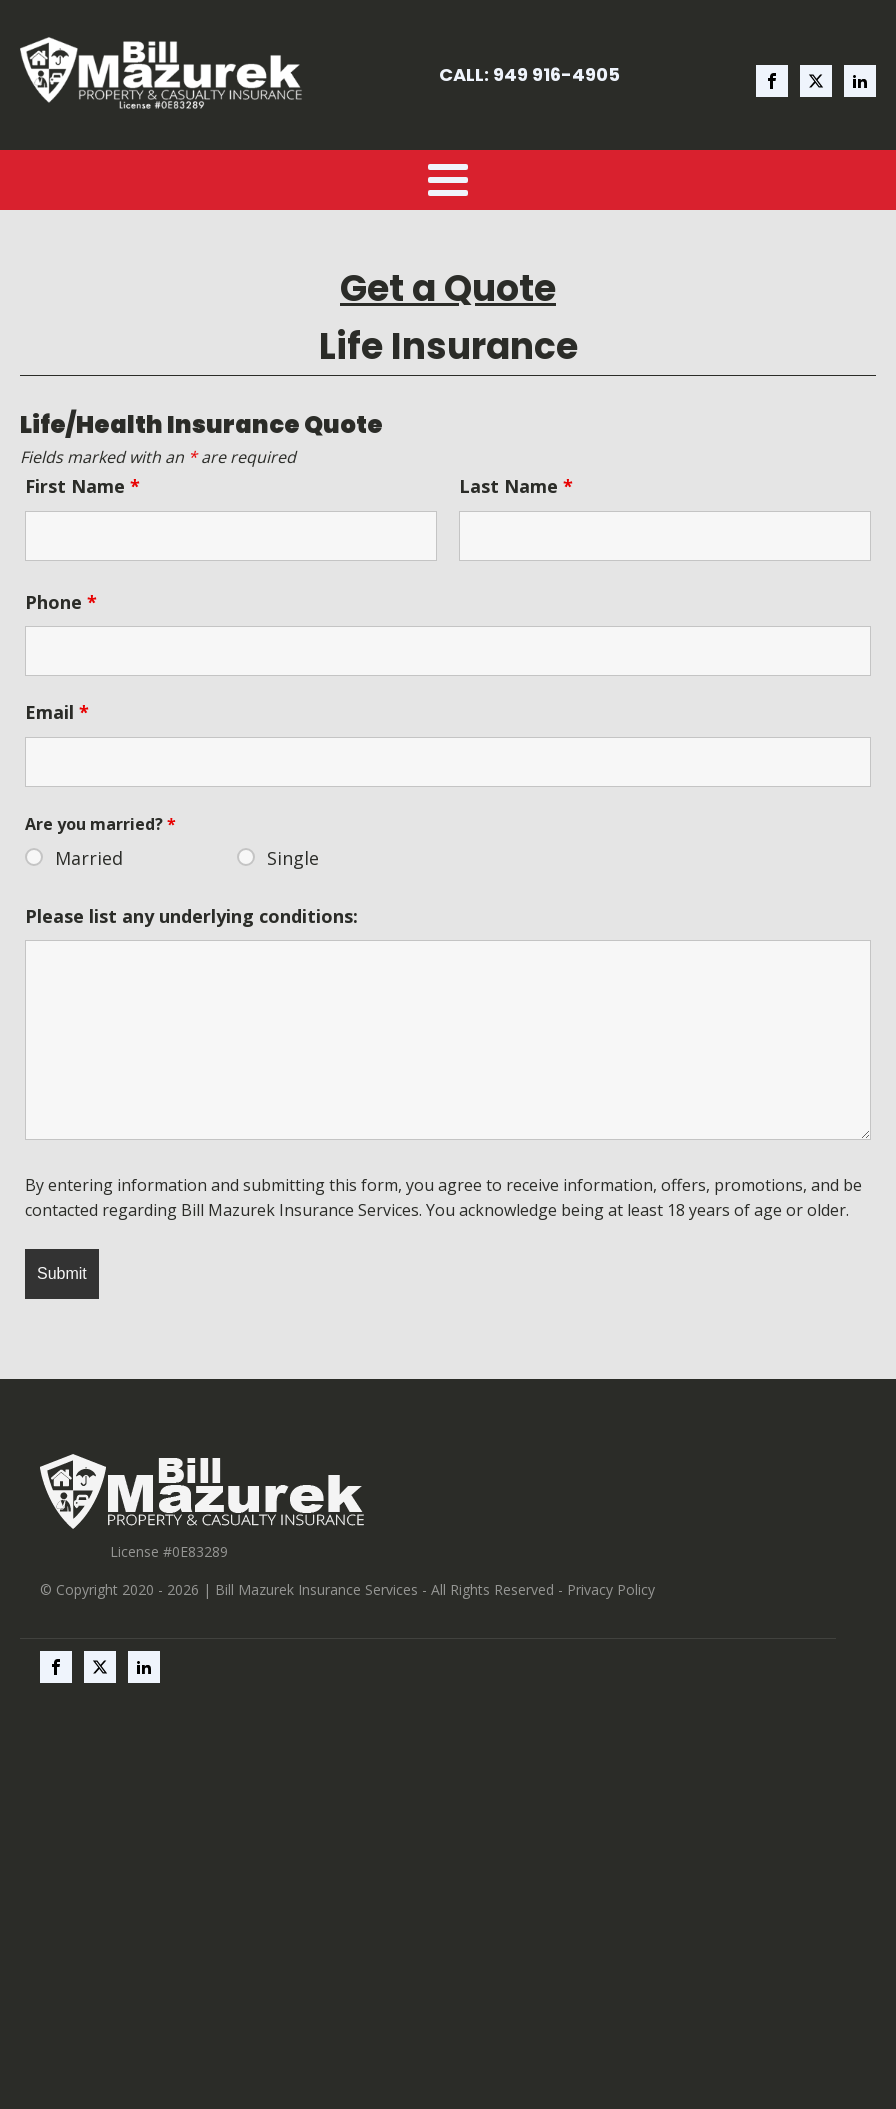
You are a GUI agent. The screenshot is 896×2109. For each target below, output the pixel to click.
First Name (82, 486)
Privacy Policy (611, 1589)
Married (89, 858)
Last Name (516, 486)
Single (293, 858)
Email (57, 712)
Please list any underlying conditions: (191, 916)
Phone (61, 602)
